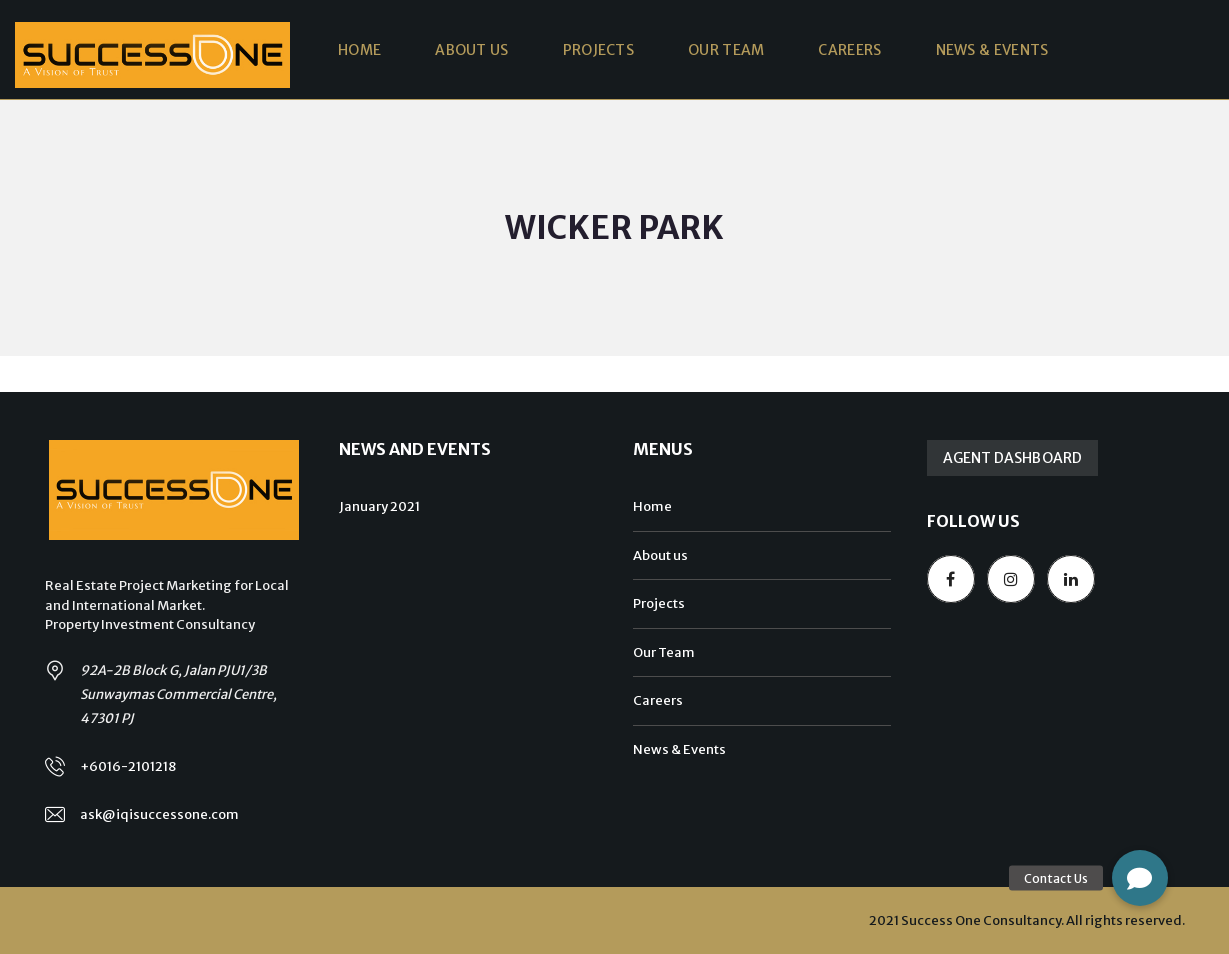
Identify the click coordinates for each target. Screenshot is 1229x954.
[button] (1140, 878)
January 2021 (379, 506)
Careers (658, 700)
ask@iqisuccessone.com (159, 814)
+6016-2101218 (128, 766)
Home (652, 506)
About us (660, 555)
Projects (659, 603)
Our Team (664, 652)
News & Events (679, 749)
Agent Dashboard (1013, 458)
